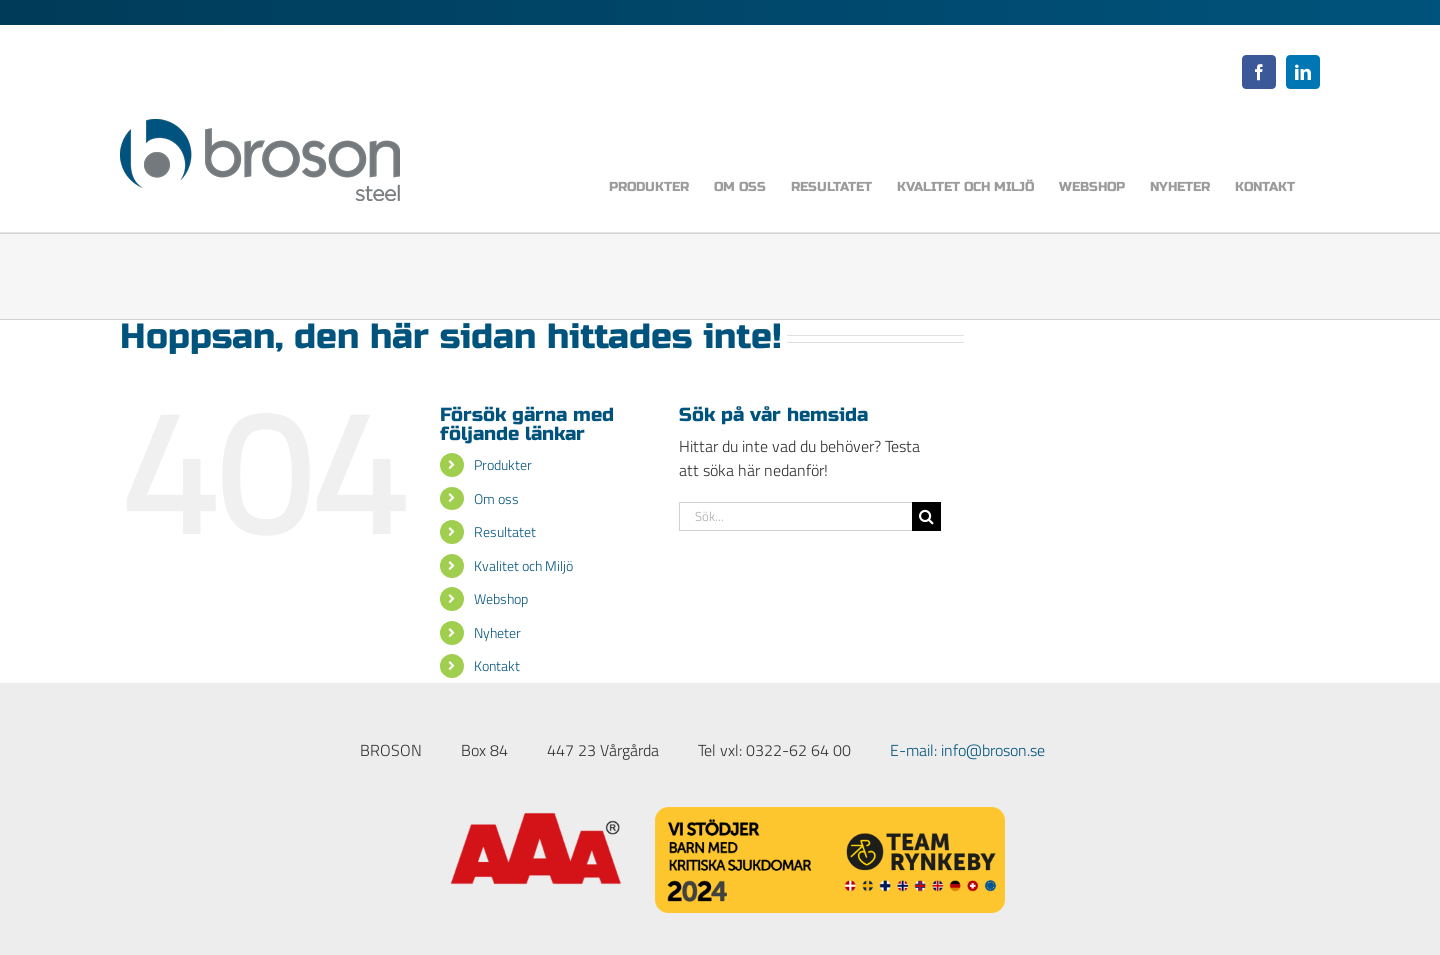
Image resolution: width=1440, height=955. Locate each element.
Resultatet (505, 531)
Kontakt (497, 665)
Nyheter (497, 632)
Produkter (503, 464)
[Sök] (926, 516)
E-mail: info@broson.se (967, 750)
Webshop (501, 598)
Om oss (496, 498)
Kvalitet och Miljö (523, 565)
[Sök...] (795, 516)
